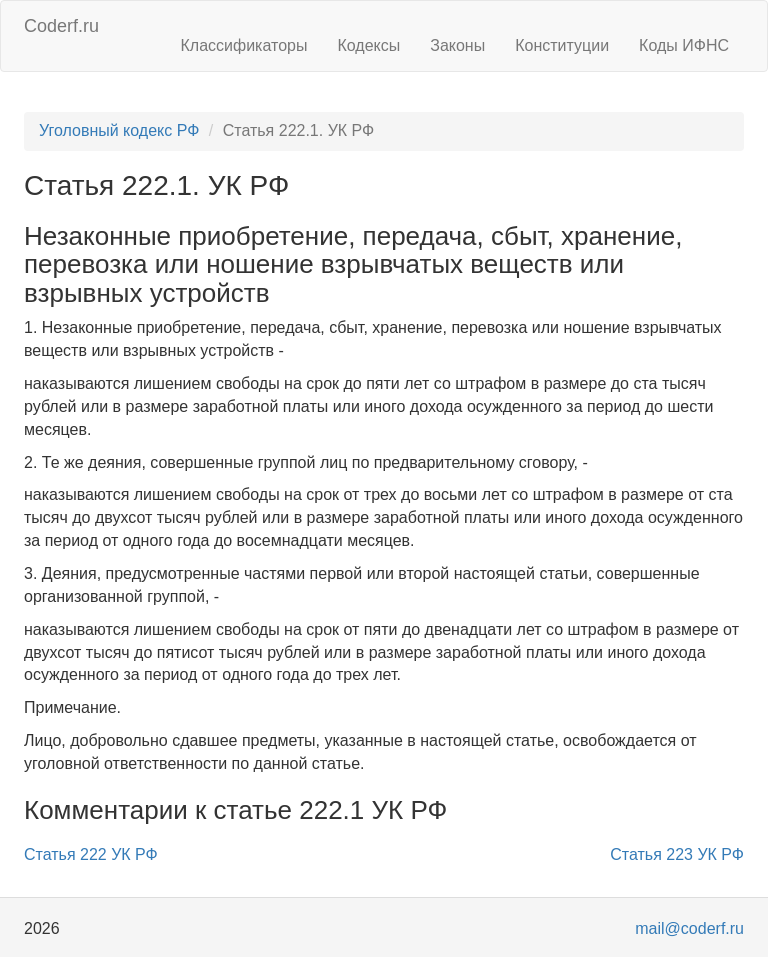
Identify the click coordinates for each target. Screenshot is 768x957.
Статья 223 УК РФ (677, 854)
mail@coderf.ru (689, 928)
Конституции (562, 45)
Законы (457, 45)
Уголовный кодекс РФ (119, 130)
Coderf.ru (61, 26)
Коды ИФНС (684, 45)
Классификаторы (244, 45)
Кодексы (368, 45)
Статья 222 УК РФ (91, 854)
